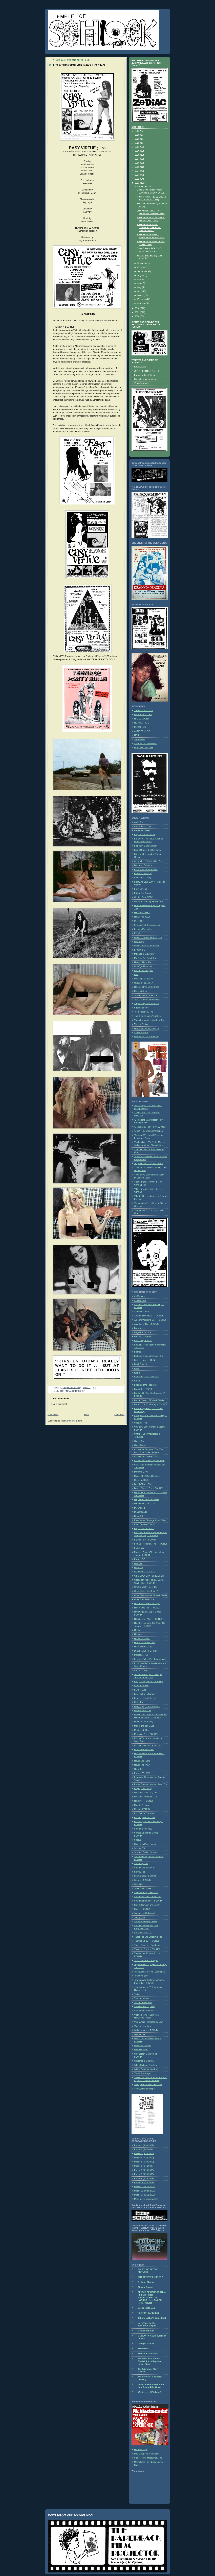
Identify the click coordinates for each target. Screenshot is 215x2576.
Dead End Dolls (141, 1480)
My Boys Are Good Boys (145, 958)
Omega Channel (146, 2343)
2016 (137, 163)
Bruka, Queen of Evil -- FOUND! (149, 1400)
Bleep (137, 1372)
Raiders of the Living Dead (146, 987)
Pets (136, 974)
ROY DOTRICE (141, 723)
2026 (137, 131)
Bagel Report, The (142, 1332)
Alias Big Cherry (141, 1312)
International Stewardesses (147, 925)
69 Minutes (139, 1296)
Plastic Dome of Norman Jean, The (150, 1784)
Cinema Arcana (145, 2287)
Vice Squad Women (143, 2011)
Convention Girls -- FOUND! (147, 1456)
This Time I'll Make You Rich (147, 1016)
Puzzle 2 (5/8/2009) (143, 2149)
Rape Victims (140, 991)
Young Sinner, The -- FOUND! (148, 2084)
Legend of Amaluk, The (145, 1698)
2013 (137, 175)
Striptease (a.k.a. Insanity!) (146, 1003)
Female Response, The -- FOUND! (150, 1544)
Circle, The (139, 1441)
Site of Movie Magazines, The (148, 2458)
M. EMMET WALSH (143, 748)
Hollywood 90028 (142, 917)
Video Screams (141, 383)
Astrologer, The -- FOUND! (146, 1324)
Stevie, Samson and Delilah (147, 1905)
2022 (137, 143)
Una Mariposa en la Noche (146, 1028)
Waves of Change (142, 2045)
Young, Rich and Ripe (144, 2089)
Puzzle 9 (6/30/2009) (144, 2178)
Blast (136, 1368)
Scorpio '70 (139, 1848)
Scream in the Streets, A (145, 995)
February (141, 299)
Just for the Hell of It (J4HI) (146, 371)
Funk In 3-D (139, 1559)
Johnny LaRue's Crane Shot (152, 2318)
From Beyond (140, 889)
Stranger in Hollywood (144, 1913)
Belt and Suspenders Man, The (148, 1356)
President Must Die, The (145, 1793)
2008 (137, 316)
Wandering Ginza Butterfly (146, 1037)
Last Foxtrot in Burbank (145, 1694)
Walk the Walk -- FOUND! (146, 2030)
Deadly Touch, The (143, 1484)
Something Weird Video (145, 379)
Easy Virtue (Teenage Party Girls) (150, 1520)
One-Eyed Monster (143, 966)
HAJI (136, 735)
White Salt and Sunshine (145, 2065)
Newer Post (53, 1414)
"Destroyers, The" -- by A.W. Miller (150, 1127)
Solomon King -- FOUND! (146, 1892)
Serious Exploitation (148, 2353)
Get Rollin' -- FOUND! (144, 1572)
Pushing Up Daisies (143, 979)
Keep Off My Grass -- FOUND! (148, 1681)
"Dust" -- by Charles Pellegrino (148, 1131)
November (142, 263)
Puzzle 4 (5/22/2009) (144, 2158)
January (141, 303)
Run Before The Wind (144, 1813)
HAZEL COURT (141, 719)
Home (86, 1414)
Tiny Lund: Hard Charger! (146, 1960)
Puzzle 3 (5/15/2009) (144, 2153)
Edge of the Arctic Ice (144, 1528)
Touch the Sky (140, 1976)
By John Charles (146, 2282)
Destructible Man (146, 2308)
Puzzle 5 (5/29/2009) (144, 2162)
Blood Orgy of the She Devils (147, 850)
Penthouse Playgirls (143, 970)
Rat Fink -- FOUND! (143, 1801)
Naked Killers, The (143, 962)
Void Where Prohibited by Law (148, 2022)
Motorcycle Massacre (144, 1749)
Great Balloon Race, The (146, 1587)
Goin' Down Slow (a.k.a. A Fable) (149, 1576)
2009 (137, 312)
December (142, 186)
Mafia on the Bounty (143, 1722)
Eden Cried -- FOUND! (145, 1524)
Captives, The (140, 1423)
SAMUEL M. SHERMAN (145, 743)
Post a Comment (59, 1404)
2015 (137, 167)
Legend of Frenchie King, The (148, 937)
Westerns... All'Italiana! (149, 2392)
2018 (137, 155)
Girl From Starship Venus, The (148, 901)
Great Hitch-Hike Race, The (147, 1591)
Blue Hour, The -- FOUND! (146, 1377)
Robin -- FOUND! (142, 1809)
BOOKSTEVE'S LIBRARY (150, 2277)
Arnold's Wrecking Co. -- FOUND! (150, 1320)
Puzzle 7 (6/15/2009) (144, 2170)
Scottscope (143, 2348)
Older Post (119, 1414)
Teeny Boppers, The (143, 1012)
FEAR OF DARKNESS (149, 2313)
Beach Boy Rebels (143, 1340)
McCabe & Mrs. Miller (144, 954)
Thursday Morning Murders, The (149, 1020)
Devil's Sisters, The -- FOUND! (148, 1488)
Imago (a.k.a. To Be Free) (146, 1651)
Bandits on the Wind (143, 1336)
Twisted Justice (141, 1024)
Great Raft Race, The (144, 1599)
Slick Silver (139, 1884)
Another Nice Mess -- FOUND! (148, 1316)
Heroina (138, 1634)
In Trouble (139, 921)
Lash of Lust (140, 1690)
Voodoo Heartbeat (142, 2026)
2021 (137, 147)
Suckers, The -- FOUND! (145, 1921)
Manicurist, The (141, 1730)
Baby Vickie (139, 1328)
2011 (137, 183)
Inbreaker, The (141, 1655)
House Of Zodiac (142, 1638)
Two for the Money (143, 2002)
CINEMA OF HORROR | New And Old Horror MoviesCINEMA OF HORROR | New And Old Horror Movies (152, 2297)
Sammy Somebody (143, 1829)
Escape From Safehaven (146, 869)
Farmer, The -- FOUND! (145, 1540)
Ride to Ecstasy (141, 1805)
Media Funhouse (146, 2331)
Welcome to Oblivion (144, 2061)
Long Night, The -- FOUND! (147, 1706)
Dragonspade (140, 1512)
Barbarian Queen (142, 830)
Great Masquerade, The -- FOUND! (150, 1595)
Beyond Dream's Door (144, 834)
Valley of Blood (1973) (144, 2006)
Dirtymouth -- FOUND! (144, 1504)
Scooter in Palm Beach (145, 1844)
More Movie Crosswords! (146, 2199)
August (141, 275)
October (141, 267)
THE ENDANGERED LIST (72, 1391)
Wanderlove (139, 2034)
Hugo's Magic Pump (143, 1647)
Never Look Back (142, 1761)
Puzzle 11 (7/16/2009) (144, 2186)
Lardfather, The (141, 1685)
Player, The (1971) (143, 1788)
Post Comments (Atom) (71, 1421)
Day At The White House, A (147, 1476)
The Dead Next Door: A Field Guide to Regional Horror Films (149, 2361)
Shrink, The (139, 1872)
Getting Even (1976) (143, 897)
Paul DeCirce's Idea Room (146, 2454)
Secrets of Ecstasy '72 (144, 1868)
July (139, 279)
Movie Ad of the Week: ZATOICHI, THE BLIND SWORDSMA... (149, 227)
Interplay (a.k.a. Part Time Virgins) (150, 1659)
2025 (137, 135)
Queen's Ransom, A (143, 983)
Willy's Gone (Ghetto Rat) (146, 2069)
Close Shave (140, 1445)
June (140, 283)
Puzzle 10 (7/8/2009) (144, 2182)
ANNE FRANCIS (142, 731)
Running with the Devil (144, 1817)
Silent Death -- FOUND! (145, 1876)
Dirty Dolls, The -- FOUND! (146, 1499)
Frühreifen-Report (142, 893)
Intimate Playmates (143, 929)
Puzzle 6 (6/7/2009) (143, 2166)
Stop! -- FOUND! (142, 1909)
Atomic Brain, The (142, 826)
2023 (137, 139)
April (139, 291)
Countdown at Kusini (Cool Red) (149, 1460)
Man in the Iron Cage (144, 1726)
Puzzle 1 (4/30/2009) (144, 2145)
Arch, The (138, 822)
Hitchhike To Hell (142, 912)
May (139, 287)
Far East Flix (140, 367)
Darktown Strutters (143, 865)
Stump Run (139, 1917)
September (142, 271)
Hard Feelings (140, 2449)
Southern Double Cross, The (147, 1896)
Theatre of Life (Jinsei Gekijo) (148, 1937)
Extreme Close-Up (143, 873)
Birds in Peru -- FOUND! (145, 1360)
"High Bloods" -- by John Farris (148, 1163)
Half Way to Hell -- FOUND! (147, 1608)
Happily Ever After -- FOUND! (148, 1619)
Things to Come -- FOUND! (147, 1949)
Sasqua (137, 1840)
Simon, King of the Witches (147, 999)
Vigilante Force (141, 1032)
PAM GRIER (140, 727)
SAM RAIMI (139, 739)
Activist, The (140, 1300)
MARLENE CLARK (143, 714)
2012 (137, 179)
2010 (137, 308)
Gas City (138, 1563)
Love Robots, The (142, 1710)
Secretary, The (141, 1863)
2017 (137, 159)
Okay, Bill (138, 1769)
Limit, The (138, 1702)
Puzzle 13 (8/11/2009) (144, 2195)
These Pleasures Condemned (148, 1945)
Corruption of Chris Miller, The (148, 861)
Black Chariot (140, 1364)
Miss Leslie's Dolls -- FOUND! (148, 1745)
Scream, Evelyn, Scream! (146, 1852)
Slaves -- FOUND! (142, 1880)
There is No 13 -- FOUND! (146, 1941)
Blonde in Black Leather (145, 846)
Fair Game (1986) (142, 878)
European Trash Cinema (145, 375)
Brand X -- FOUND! (143, 1389)
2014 (137, 171)
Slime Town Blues (142, 1888)
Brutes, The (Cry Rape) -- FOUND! (150, 1404)
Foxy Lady (139, 1548)
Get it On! (138, 1567)
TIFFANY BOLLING (143, 710)
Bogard (137, 1381)
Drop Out (138, 1516)
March (140, 295)
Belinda (137, 1352)
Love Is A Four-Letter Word (146, 946)
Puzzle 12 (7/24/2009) (144, 2191)
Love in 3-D (139, 950)
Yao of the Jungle (142, 2073)
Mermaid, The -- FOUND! (146, 1734)
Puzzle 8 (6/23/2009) (144, 2174)
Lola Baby (139, 941)
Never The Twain (142, 1765)
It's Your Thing (140, 1670)
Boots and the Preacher (145, 1385)
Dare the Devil (141, 1472)
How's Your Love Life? (144, 1642)
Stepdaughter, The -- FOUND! (148, 1901)
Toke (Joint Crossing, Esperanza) (149, 1972)
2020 (137, 151)
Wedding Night (141, 2050)
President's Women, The (145, 1797)
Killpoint (138, 933)
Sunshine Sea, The (143, 1933)
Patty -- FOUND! (142, 1773)
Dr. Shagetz (139, 1508)
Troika (137, 1994)
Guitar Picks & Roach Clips (147, 1603)
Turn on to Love (141, 1998)
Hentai (137, 1630)
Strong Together (141, 1008)
